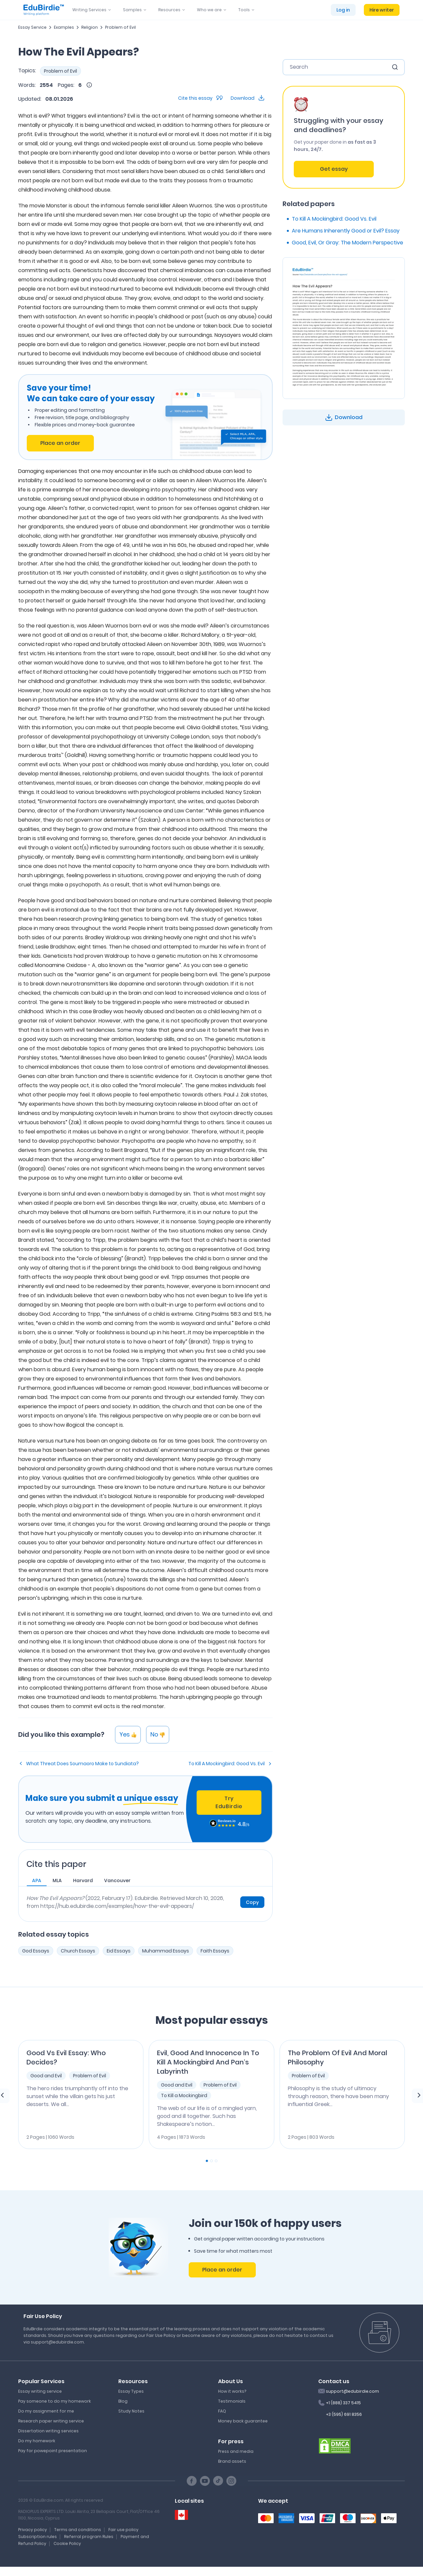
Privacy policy (32, 2529)
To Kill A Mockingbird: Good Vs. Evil (226, 1763)
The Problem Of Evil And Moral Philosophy (337, 2057)
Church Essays (78, 1951)
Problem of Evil (120, 27)
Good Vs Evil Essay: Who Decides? (66, 2057)
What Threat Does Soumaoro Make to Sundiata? (82, 1763)
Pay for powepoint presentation (52, 2450)
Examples (64, 27)
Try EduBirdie (229, 1802)
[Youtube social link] (205, 2481)
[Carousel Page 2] (211, 2161)
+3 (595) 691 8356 (344, 2414)
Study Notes (131, 2411)
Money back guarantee (243, 2421)
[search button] (395, 67)
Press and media (235, 2451)
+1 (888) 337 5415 (343, 2403)
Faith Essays (215, 1951)
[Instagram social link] (231, 2481)
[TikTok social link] (218, 2481)
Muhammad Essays (165, 1951)
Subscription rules (37, 2536)
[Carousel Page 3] (216, 2161)
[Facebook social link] (192, 2481)
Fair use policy (123, 2529)
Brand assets (232, 2461)
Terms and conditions (77, 2529)
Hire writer (381, 10)
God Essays (35, 1951)
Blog (123, 2401)
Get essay (334, 169)
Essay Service (32, 27)
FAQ (222, 2411)
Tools (244, 10)
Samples (132, 10)
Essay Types (131, 2391)
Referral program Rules (88, 2536)
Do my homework (36, 2441)
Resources (169, 10)
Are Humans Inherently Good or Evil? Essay (346, 230)
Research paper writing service (51, 2421)
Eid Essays (119, 1951)
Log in (343, 10)
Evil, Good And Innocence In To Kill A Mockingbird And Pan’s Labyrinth (208, 2062)
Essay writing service (40, 2391)
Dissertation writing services (48, 2431)
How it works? (232, 2391)
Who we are (209, 10)
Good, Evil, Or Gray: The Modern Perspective (347, 242)
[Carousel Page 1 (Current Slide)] (207, 2161)
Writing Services (89, 10)
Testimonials (232, 2401)
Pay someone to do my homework (54, 2401)
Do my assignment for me (46, 2411)
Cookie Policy (67, 2543)
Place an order (60, 443)
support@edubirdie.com (352, 2391)
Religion (89, 27)
